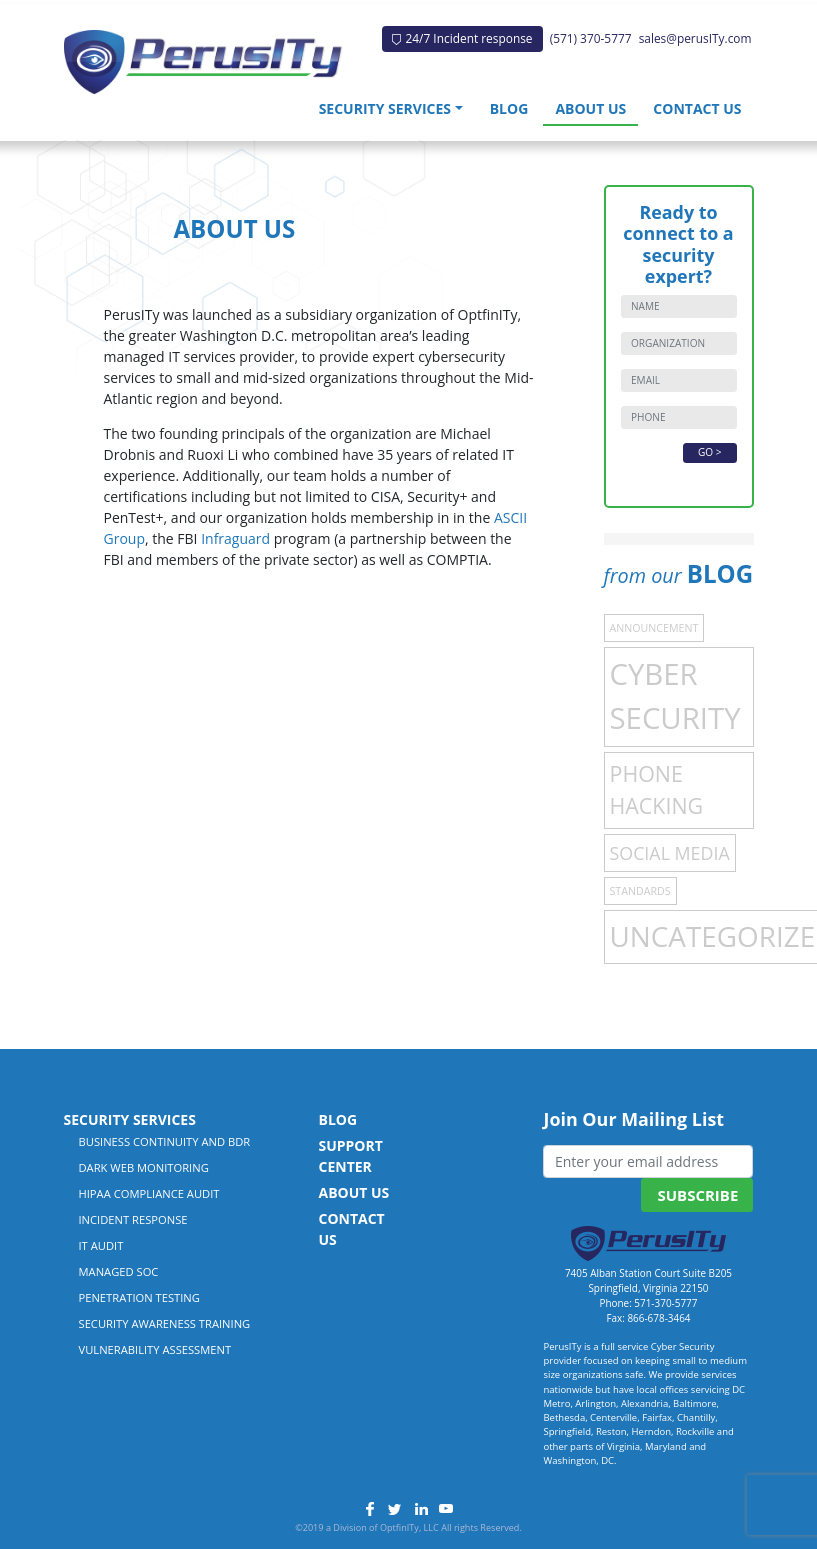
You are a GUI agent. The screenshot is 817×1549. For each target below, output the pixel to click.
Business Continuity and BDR (165, 1141)
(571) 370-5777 (591, 38)
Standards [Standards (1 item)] (640, 891)
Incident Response (133, 1219)
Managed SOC (119, 1271)
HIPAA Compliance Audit (149, 1193)
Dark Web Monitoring (144, 1167)
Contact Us (697, 108)
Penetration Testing (139, 1297)
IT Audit (101, 1245)
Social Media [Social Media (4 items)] (670, 853)
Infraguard (235, 538)
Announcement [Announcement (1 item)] (654, 628)
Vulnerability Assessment (155, 1349)
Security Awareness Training (165, 1323)
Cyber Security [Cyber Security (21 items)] (675, 696)
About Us (590, 108)
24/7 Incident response (462, 38)
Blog (509, 108)
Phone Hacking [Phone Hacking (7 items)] (657, 789)
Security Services (385, 108)
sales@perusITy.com (695, 38)
